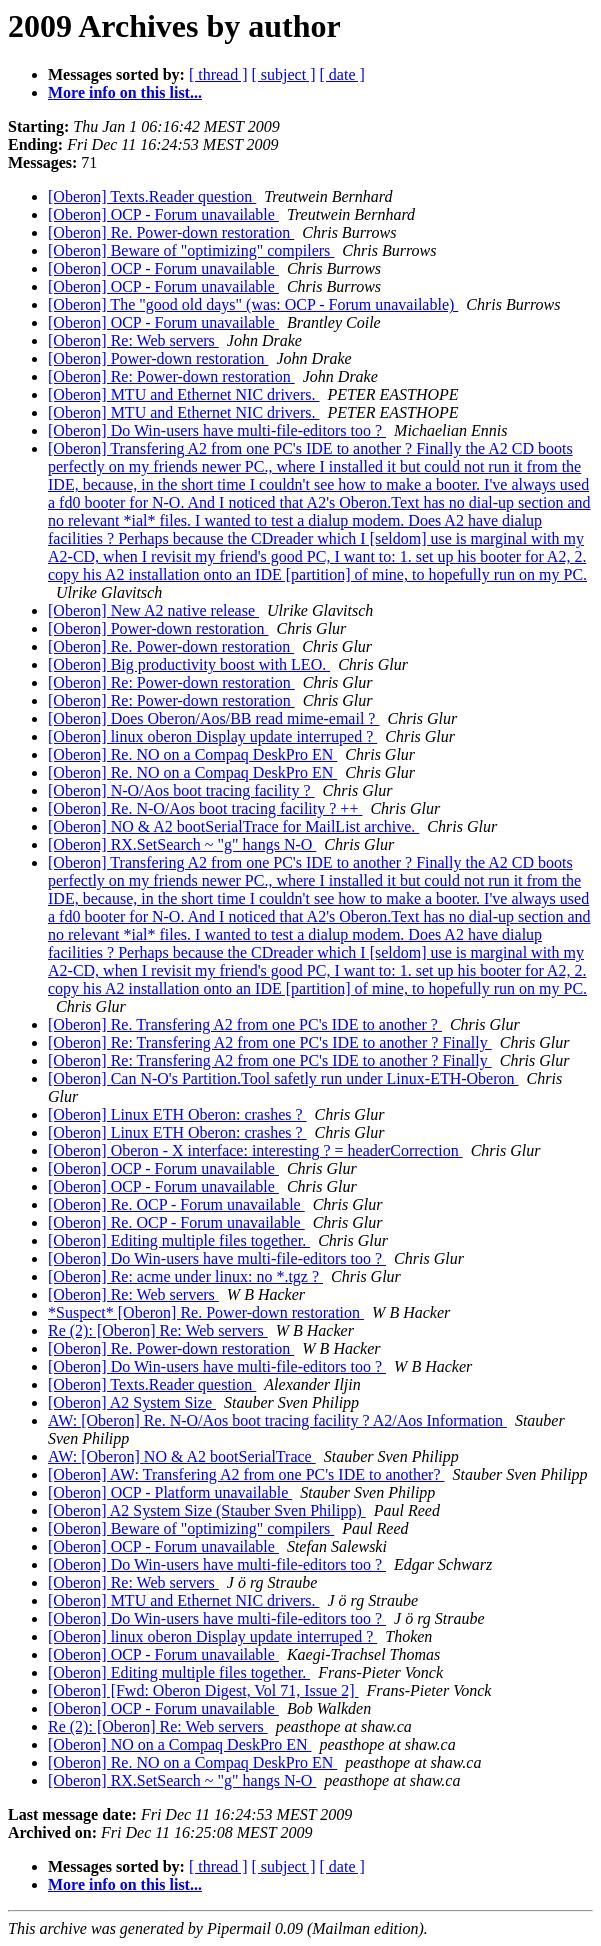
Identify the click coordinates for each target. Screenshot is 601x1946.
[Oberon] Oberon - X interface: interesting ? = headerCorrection (255, 1150)
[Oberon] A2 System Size (132, 1402)
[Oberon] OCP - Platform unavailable (170, 1492)
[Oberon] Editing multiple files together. (179, 1240)
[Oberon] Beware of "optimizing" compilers (191, 250)
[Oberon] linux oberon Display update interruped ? (212, 736)
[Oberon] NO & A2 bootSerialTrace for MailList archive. (233, 826)
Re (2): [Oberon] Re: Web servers (158, 1330)
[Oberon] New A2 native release (153, 610)
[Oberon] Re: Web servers (133, 340)
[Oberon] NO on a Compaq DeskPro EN (180, 1744)
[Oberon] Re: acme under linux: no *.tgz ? (185, 1276)
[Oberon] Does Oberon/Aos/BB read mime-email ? (213, 718)
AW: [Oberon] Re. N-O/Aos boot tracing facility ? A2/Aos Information (277, 1420)
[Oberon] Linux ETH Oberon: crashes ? (177, 1114)
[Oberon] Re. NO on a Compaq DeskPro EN (192, 754)
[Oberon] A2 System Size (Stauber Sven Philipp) (207, 1510)
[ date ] (342, 74)
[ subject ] (284, 74)
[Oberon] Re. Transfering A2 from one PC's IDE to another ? (245, 1024)
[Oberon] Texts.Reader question (152, 196)
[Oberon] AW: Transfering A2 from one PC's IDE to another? (246, 1474)
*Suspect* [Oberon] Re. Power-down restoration (206, 1312)
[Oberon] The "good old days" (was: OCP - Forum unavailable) (253, 304)
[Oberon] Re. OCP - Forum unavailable (176, 1204)
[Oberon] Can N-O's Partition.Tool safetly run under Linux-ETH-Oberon (283, 1078)
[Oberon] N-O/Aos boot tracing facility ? (181, 790)
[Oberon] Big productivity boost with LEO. (189, 664)
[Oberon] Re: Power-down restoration (171, 376)
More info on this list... (125, 92)
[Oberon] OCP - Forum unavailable (163, 214)
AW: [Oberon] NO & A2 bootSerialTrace (182, 1456)
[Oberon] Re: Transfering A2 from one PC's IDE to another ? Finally (270, 1042)
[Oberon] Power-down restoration (158, 358)
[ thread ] (218, 74)
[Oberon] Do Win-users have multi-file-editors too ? (217, 430)
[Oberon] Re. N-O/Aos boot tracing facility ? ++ (205, 808)
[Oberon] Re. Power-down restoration (171, 232)
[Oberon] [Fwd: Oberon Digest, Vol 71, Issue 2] (203, 1690)
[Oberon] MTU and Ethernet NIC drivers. (183, 394)
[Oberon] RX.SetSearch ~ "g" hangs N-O (182, 844)
